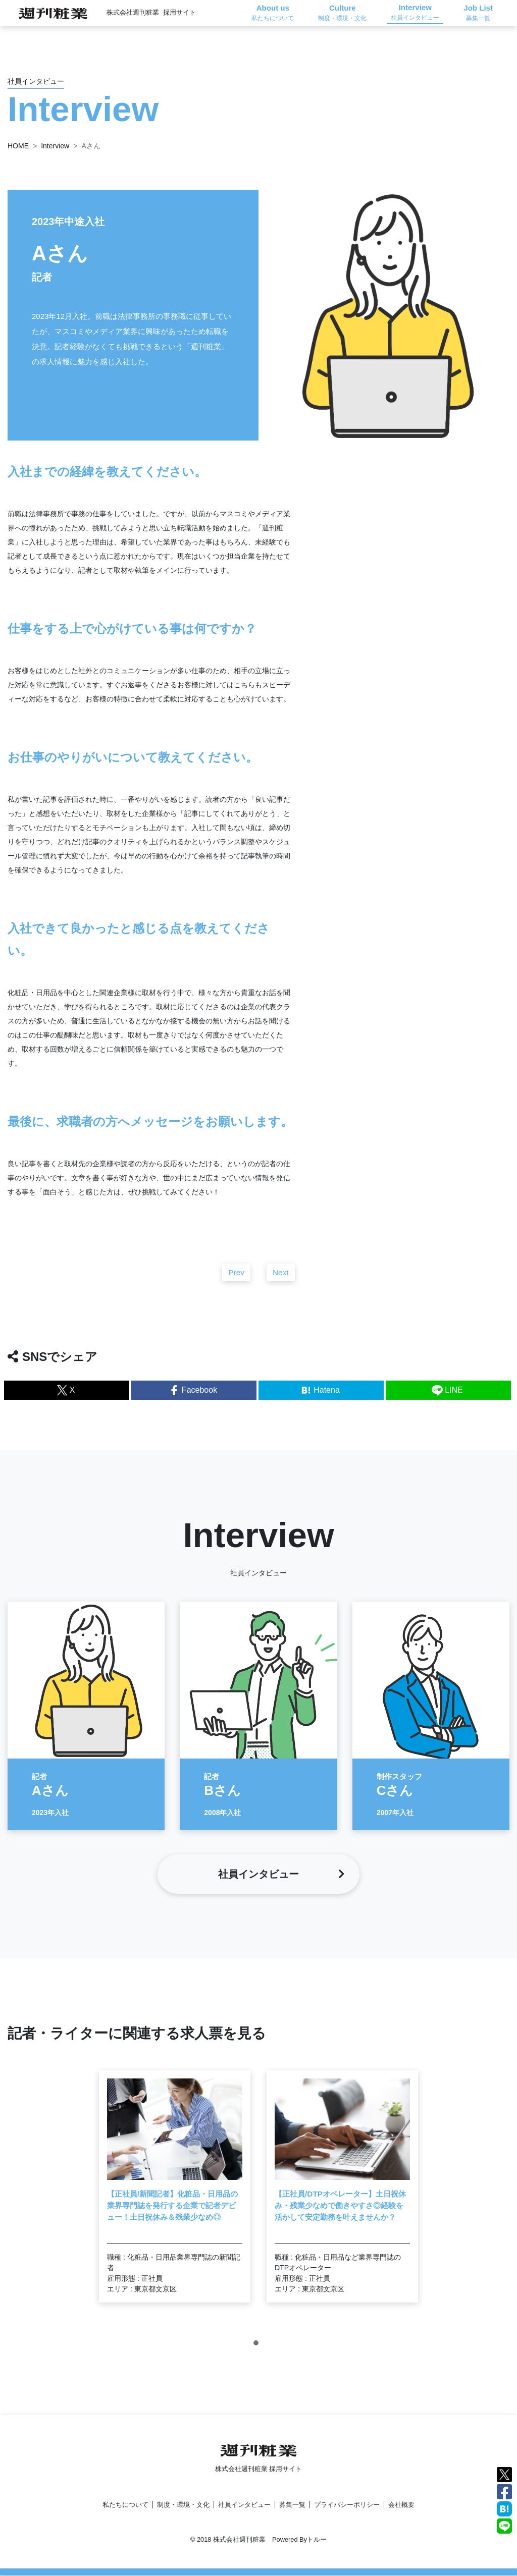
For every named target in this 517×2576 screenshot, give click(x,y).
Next (281, 1282)
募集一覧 (292, 2505)
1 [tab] (258, 2355)
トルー (317, 2540)
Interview (55, 146)
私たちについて (125, 2505)
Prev (236, 1282)
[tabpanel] (174, 2196)
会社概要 (401, 2505)
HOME (18, 146)
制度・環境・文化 (183, 2505)
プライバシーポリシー (347, 2505)
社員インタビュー (244, 2505)
